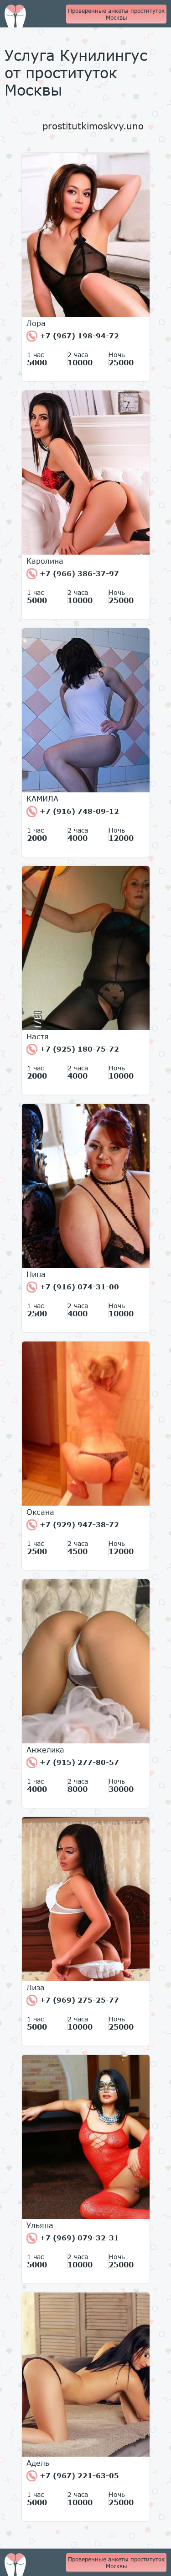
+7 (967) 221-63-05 (72, 2475)
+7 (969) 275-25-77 (72, 2000)
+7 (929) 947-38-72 (72, 1524)
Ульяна (39, 2225)
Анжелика (45, 1749)
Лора (36, 323)
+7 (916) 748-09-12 (72, 811)
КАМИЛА (42, 798)
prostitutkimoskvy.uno (93, 125)
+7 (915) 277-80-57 (72, 1762)
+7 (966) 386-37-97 (72, 573)
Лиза (35, 1987)
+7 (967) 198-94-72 (72, 336)
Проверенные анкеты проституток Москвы (116, 14)
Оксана (40, 1512)
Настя (37, 1036)
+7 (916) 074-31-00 (72, 1287)
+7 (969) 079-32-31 (72, 2238)
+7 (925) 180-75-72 (72, 1049)
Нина (36, 1274)
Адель (37, 2463)
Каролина (44, 561)
